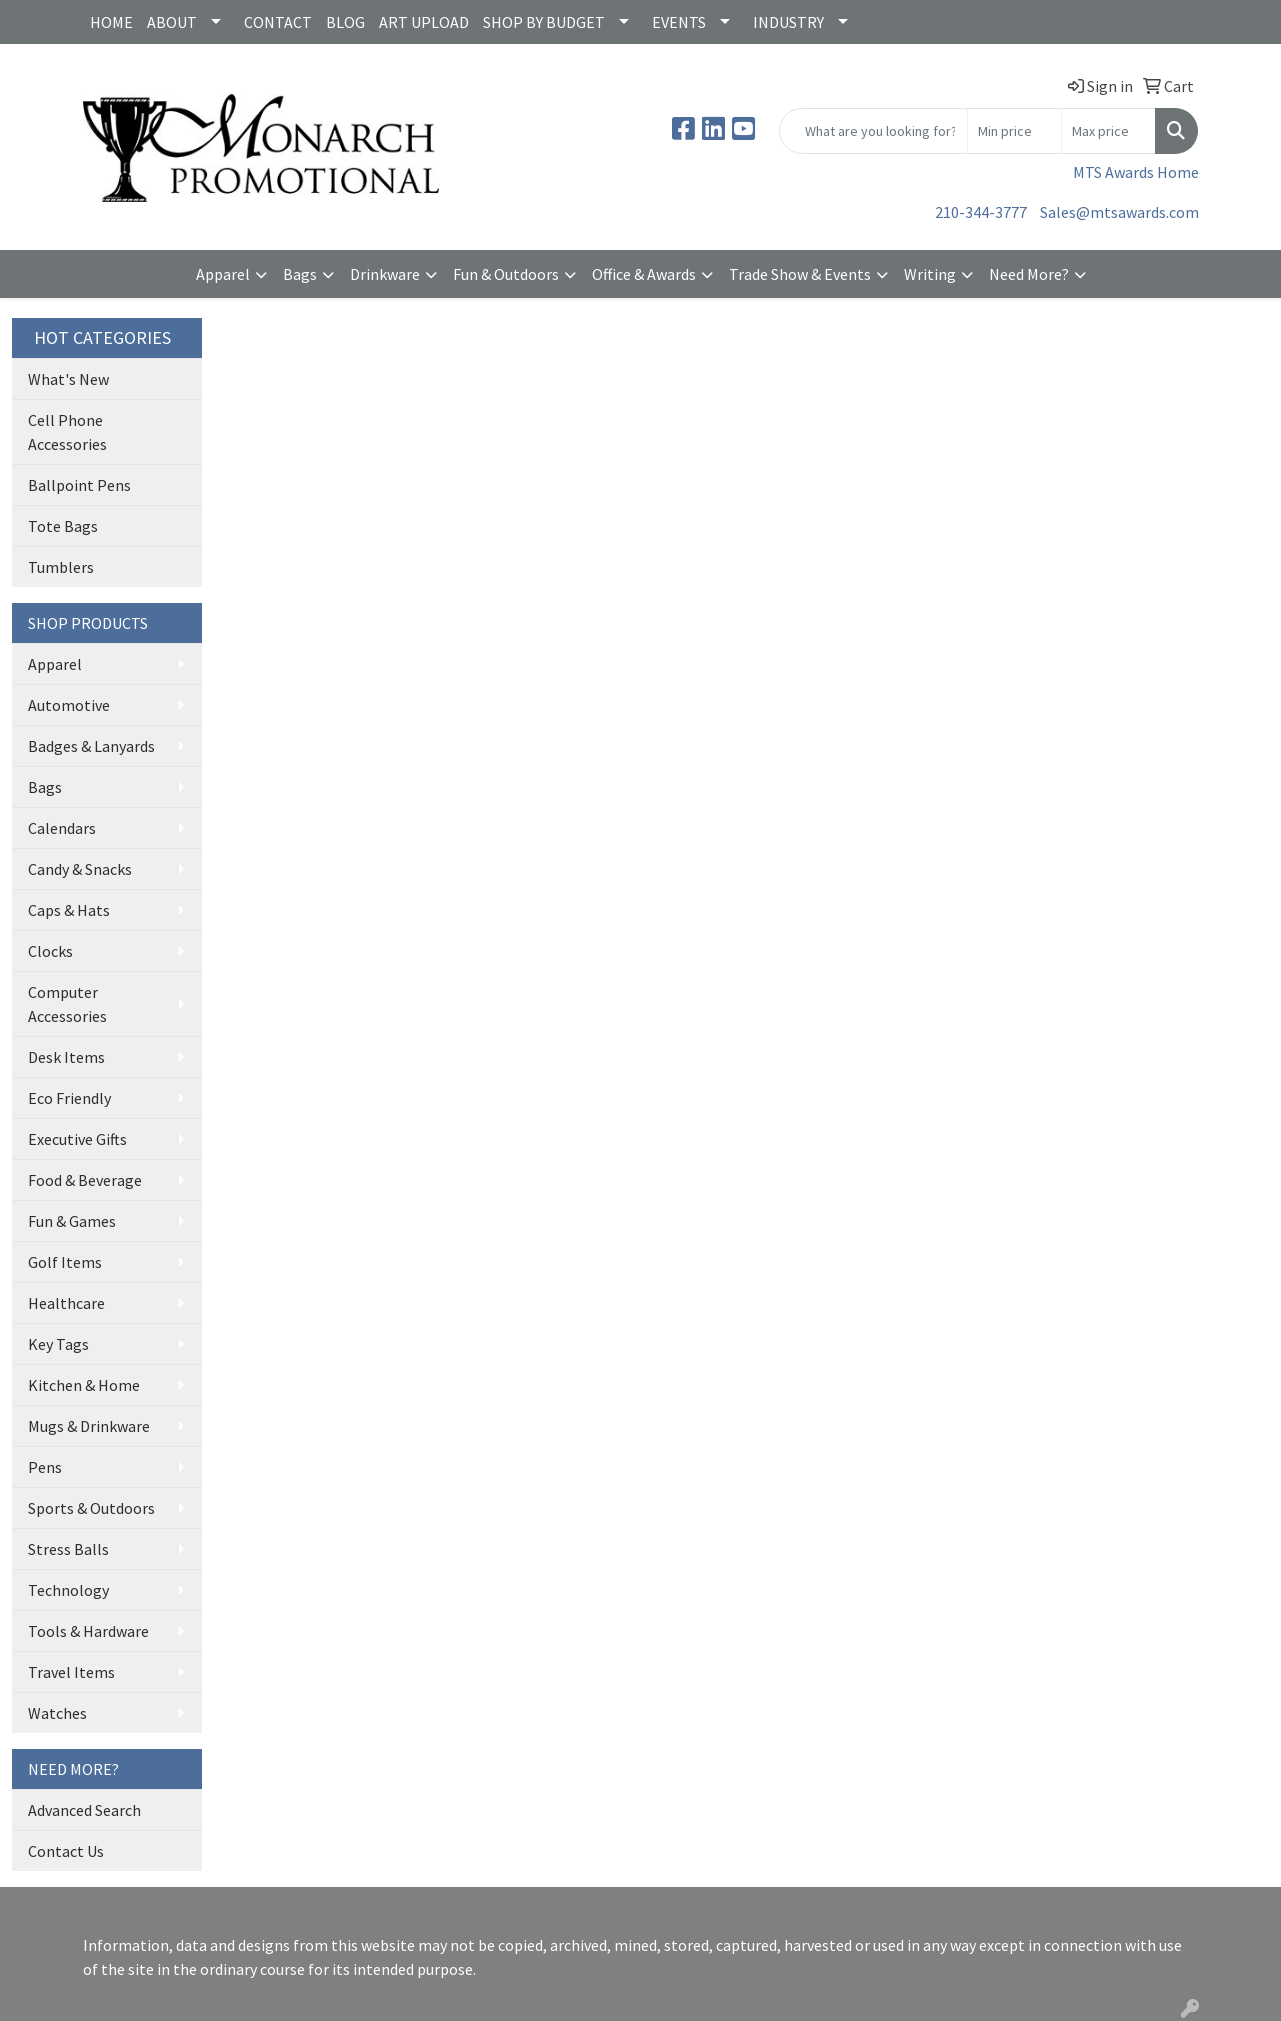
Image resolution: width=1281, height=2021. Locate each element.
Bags (300, 274)
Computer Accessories (67, 1004)
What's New (68, 379)
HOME (111, 22)
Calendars (62, 828)
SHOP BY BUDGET (544, 22)
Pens (45, 1467)
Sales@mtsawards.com (1119, 212)
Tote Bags (63, 526)
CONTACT (278, 22)
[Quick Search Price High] (1108, 131)
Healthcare (66, 1303)
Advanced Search (84, 1810)
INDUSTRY (788, 22)
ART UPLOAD (424, 22)
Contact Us (66, 1851)
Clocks (50, 951)
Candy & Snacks (80, 869)
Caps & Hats (69, 910)
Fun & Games (72, 1221)
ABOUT (172, 22)
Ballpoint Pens (79, 485)
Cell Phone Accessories (67, 432)
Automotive (69, 705)
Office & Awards (644, 274)
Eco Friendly (69, 1098)
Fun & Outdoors (506, 274)
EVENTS (679, 22)
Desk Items (66, 1057)
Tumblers (61, 567)
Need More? (1029, 274)
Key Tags (58, 1344)
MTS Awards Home (1136, 172)
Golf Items (65, 1262)
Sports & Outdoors (91, 1508)
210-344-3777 (981, 212)
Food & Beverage (85, 1180)
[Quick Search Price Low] (1014, 131)
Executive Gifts (77, 1139)
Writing (930, 274)
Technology (68, 1590)
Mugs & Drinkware (89, 1426)
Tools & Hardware (88, 1631)
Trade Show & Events (800, 274)
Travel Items (71, 1672)
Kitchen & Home (84, 1385)
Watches (57, 1713)
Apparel (223, 274)
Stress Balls (68, 1549)
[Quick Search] (873, 131)
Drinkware (385, 274)
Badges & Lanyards (91, 746)
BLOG (345, 22)
